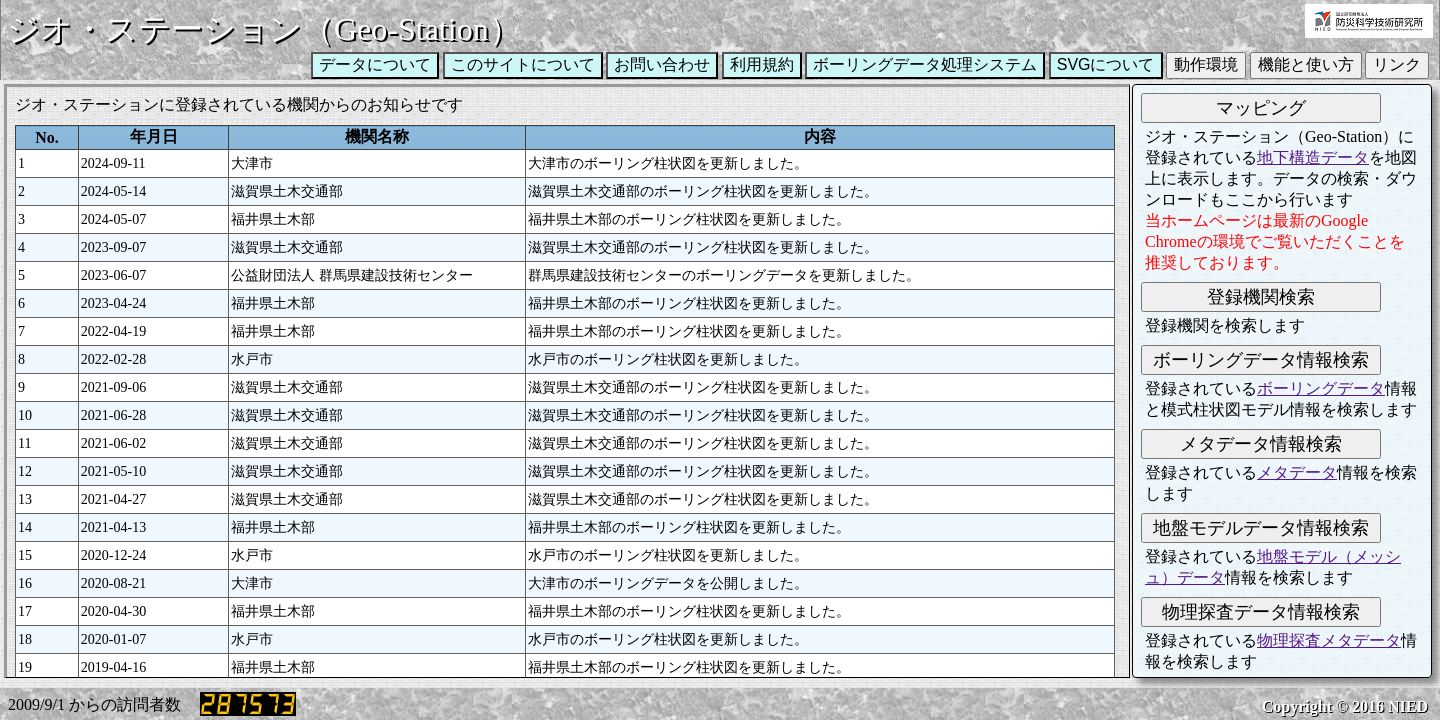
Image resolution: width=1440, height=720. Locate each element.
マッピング (1261, 108)
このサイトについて (523, 64)
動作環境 (1206, 64)
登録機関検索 (1261, 297)
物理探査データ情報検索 (1261, 612)
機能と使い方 (1306, 64)
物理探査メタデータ (1329, 640)
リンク (1397, 64)
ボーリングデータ (1321, 388)
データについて (375, 64)
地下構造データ (1313, 157)
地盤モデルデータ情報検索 (1261, 528)
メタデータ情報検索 (1261, 444)
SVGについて (1106, 64)
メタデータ (1297, 472)
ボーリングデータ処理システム (925, 64)
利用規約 (762, 64)
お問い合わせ (662, 64)
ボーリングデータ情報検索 (1261, 360)
